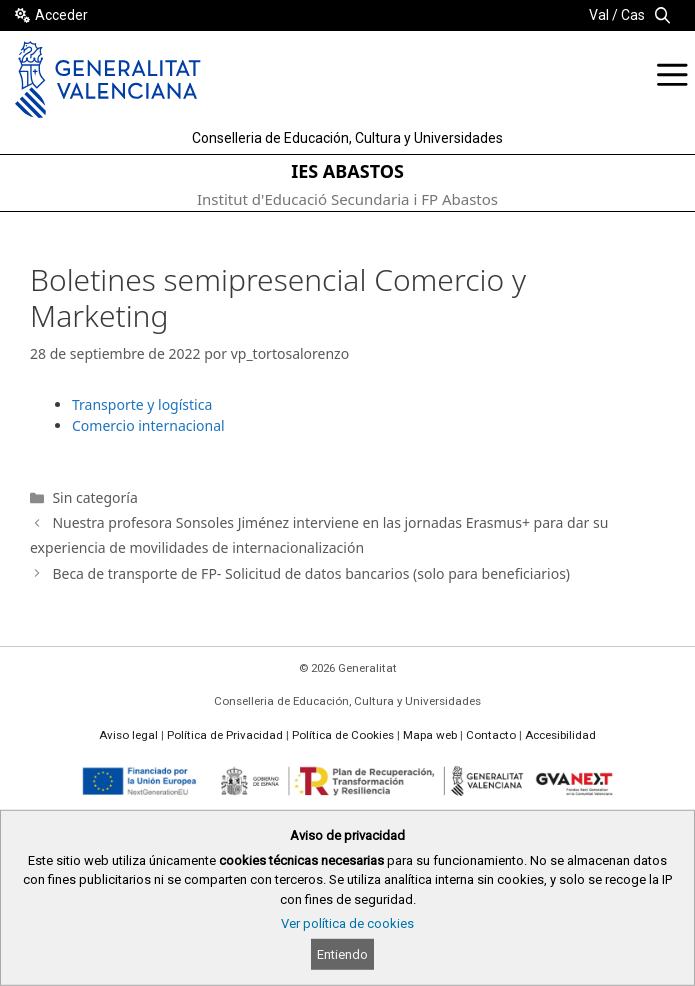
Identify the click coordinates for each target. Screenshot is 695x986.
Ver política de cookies (347, 923)
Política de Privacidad (225, 735)
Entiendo (342, 954)
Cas (633, 15)
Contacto (491, 735)
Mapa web (430, 735)
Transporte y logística (142, 404)
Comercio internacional (148, 425)
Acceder (61, 15)
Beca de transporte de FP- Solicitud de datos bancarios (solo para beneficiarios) (311, 573)
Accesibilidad (560, 735)
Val (599, 15)
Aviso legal (128, 735)
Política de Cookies (343, 735)
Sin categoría (94, 497)
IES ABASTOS (347, 171)
